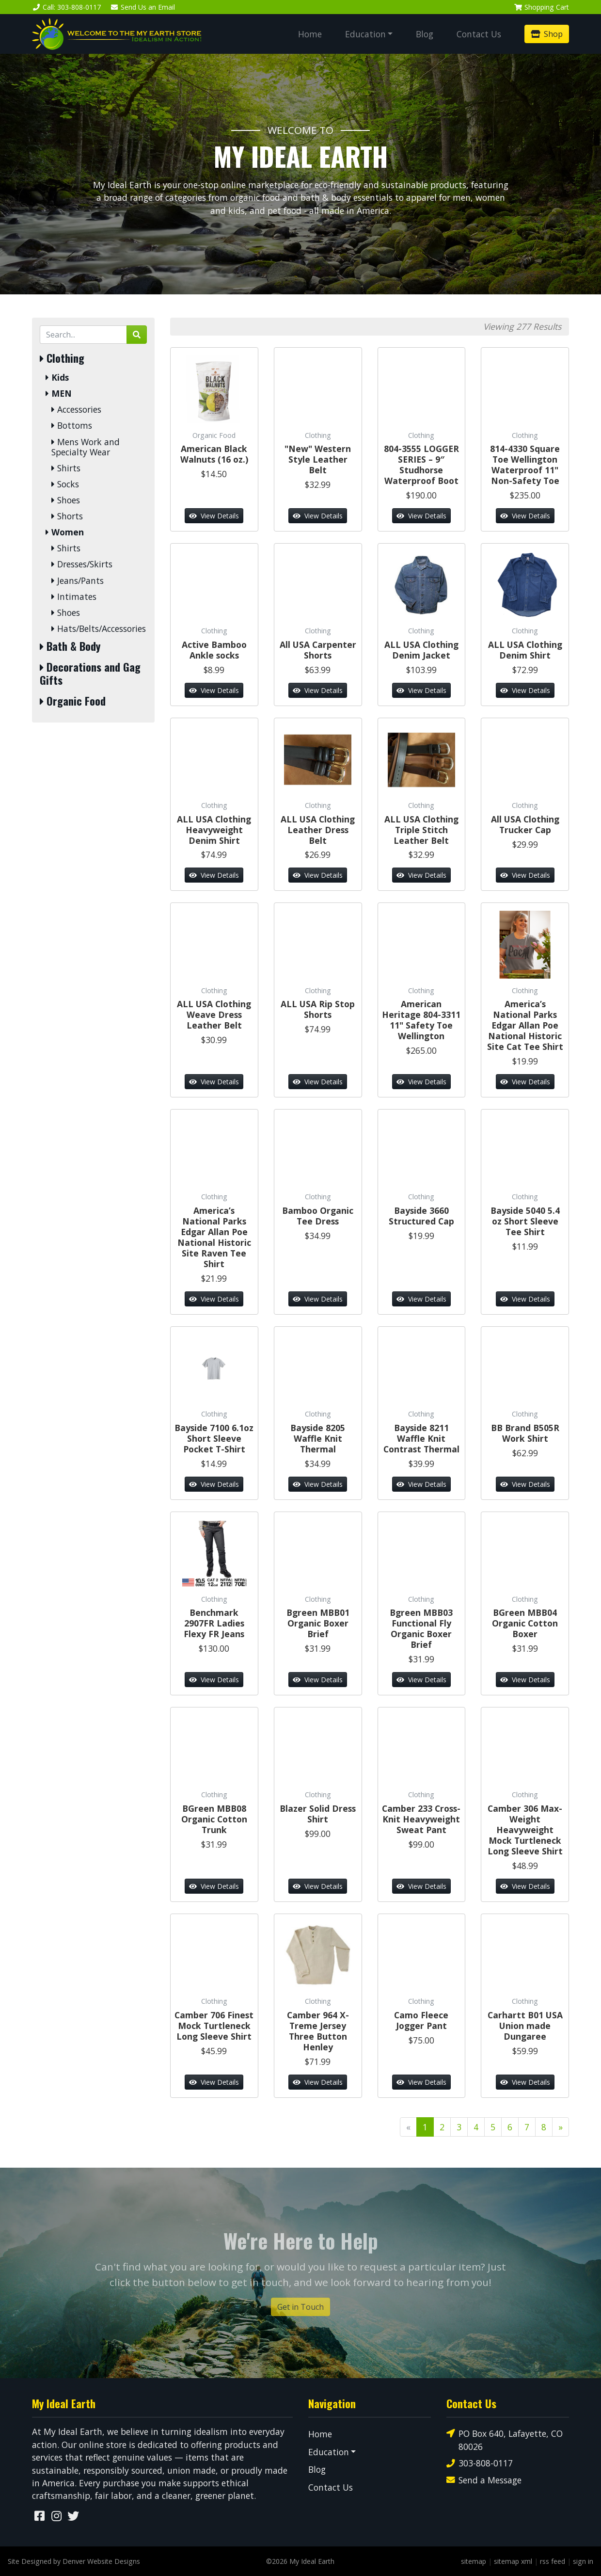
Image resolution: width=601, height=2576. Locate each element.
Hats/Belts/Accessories (98, 629)
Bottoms (71, 425)
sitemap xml (513, 2561)
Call (66, 7)
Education (365, 34)
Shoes (65, 500)
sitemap (473, 2561)
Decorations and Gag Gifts (90, 673)
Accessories (76, 409)
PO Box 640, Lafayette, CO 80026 (504, 2439)
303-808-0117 (479, 2463)
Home (310, 34)
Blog (424, 34)
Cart (541, 7)
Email (143, 7)
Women (65, 532)
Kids (57, 377)
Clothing (62, 358)
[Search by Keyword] (83, 334)
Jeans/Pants (77, 581)
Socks (65, 484)
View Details (214, 515)
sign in (583, 2561)
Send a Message (484, 2480)
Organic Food (73, 701)
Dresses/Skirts (81, 564)
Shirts (65, 468)
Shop (547, 34)
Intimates (73, 597)
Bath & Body (70, 646)
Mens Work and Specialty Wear (85, 447)
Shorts (67, 516)
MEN (59, 393)
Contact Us (479, 34)
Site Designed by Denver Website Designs (74, 2561)
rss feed (552, 2561)
